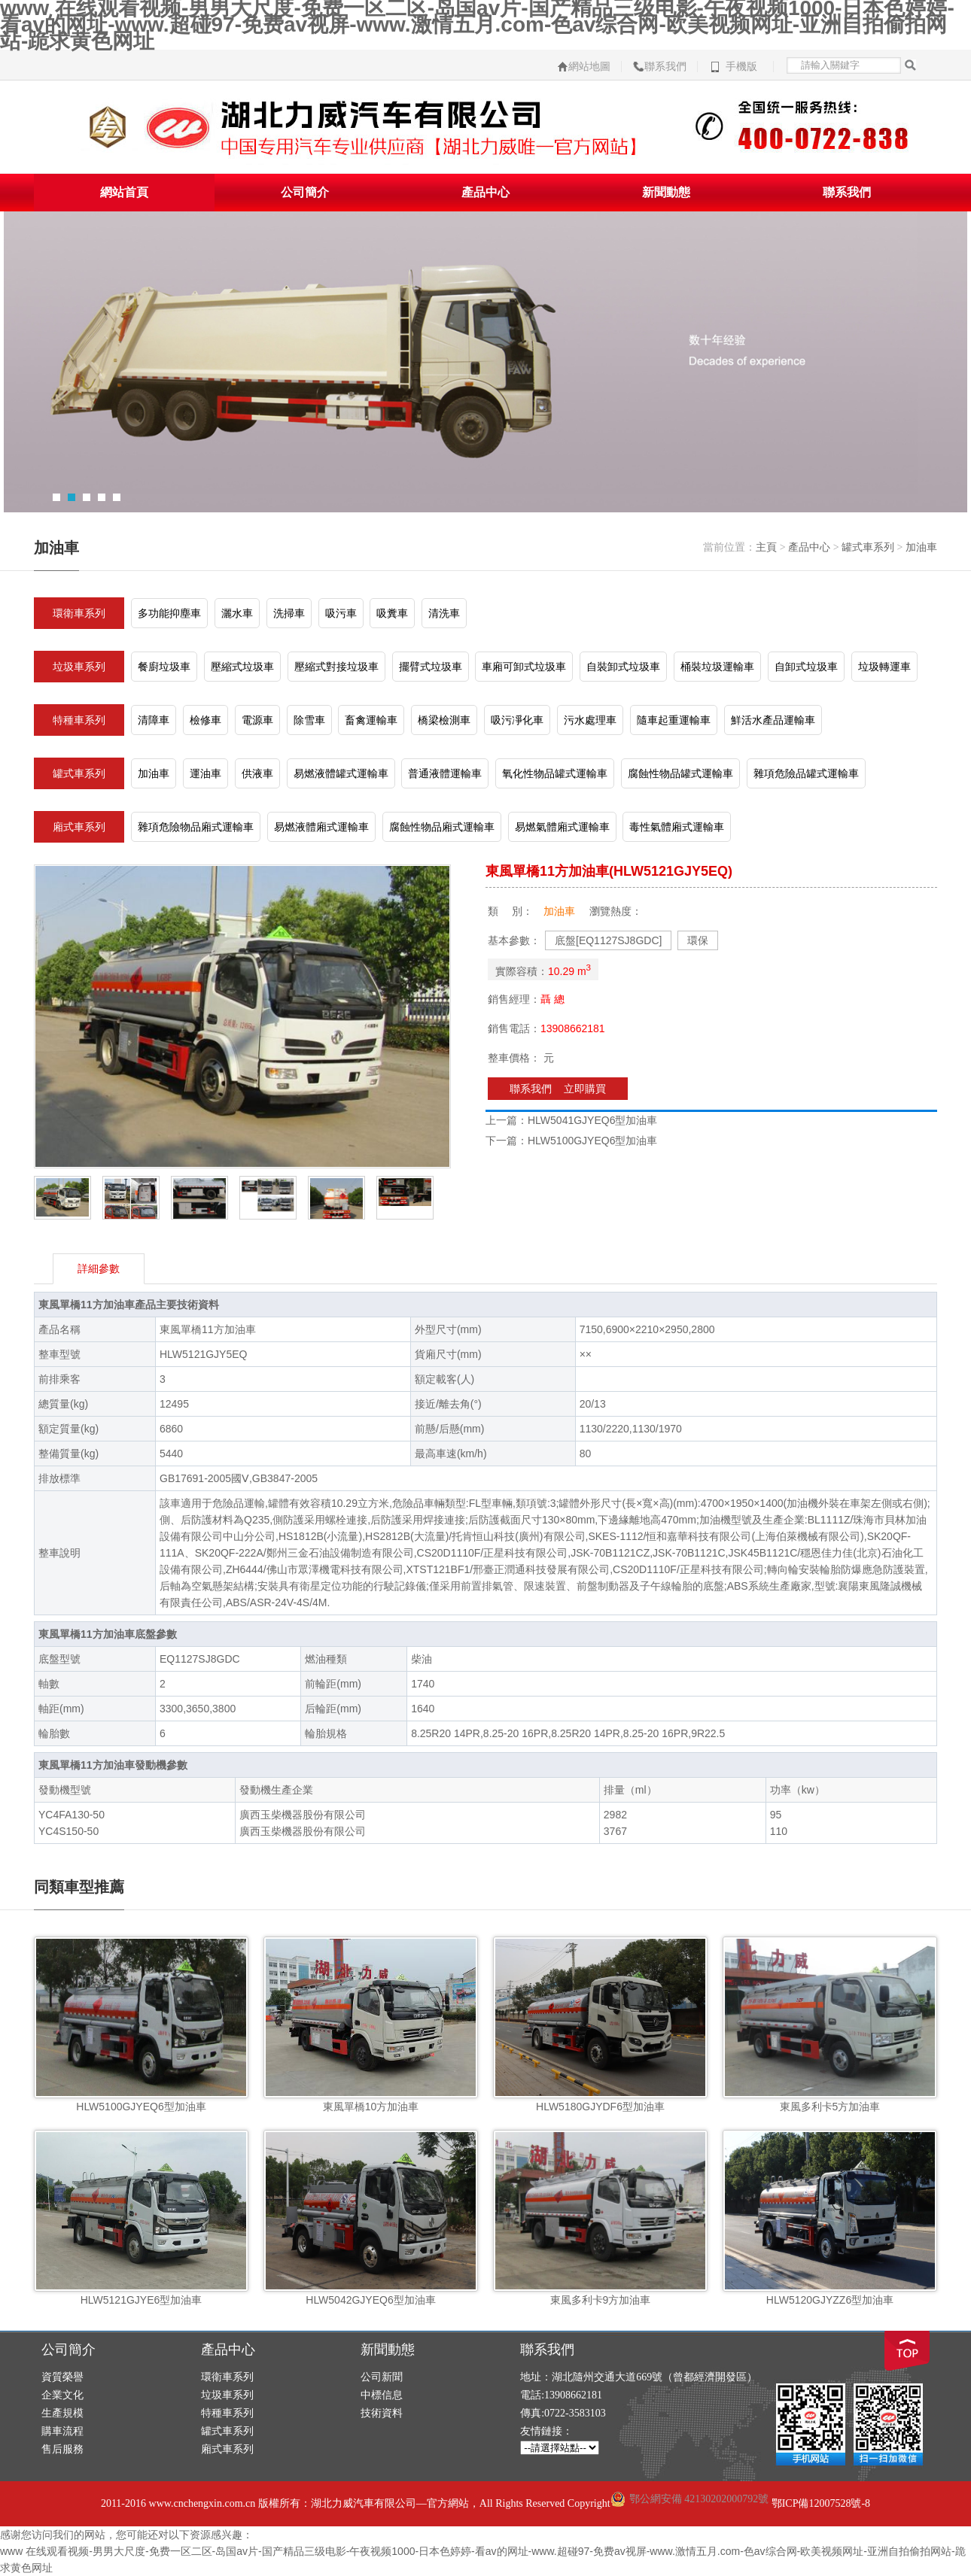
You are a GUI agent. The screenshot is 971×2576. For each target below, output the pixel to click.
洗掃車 (289, 613)
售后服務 (62, 2449)
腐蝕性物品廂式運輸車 (442, 827)
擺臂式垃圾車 (430, 667)
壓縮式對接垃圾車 (336, 667)
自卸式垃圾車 (806, 667)
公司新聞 (382, 2377)
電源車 (257, 720)
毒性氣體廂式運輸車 (676, 827)
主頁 (766, 547)
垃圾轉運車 (884, 667)
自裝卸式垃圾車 (623, 667)
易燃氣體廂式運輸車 (562, 827)
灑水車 (237, 613)
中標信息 (382, 2395)
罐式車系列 (868, 547)
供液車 (257, 773)
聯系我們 (665, 66)
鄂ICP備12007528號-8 (821, 2503)
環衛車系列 (79, 613)
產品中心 (485, 192)
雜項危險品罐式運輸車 (806, 773)
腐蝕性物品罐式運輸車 (680, 773)
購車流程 (62, 2431)
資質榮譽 (62, 2377)
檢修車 (205, 720)
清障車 (153, 720)
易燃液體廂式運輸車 (321, 827)
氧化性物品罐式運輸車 (554, 773)
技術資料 (382, 2413)
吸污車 (341, 613)
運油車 (205, 773)
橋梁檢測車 (444, 720)
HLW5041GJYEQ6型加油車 (592, 1120)
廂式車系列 (79, 827)
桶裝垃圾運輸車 (717, 667)
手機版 (741, 66)
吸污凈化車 (517, 720)
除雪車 (309, 720)
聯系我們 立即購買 (558, 1089)
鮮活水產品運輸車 (773, 720)
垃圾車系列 (79, 667)
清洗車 (444, 613)
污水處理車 (590, 720)
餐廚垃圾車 (164, 667)
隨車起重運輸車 (674, 720)
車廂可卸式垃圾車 (524, 667)
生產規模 (62, 2413)
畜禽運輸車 (371, 720)
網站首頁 (124, 192)
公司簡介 (305, 192)
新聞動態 (666, 192)
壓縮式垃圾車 (242, 667)
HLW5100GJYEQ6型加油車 (592, 1141)
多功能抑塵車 (169, 613)
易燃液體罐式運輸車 (341, 773)
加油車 (921, 547)
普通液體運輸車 (445, 773)
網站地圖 (589, 66)
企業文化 (62, 2395)
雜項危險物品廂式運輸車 (196, 827)
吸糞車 (392, 613)
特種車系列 (79, 720)
